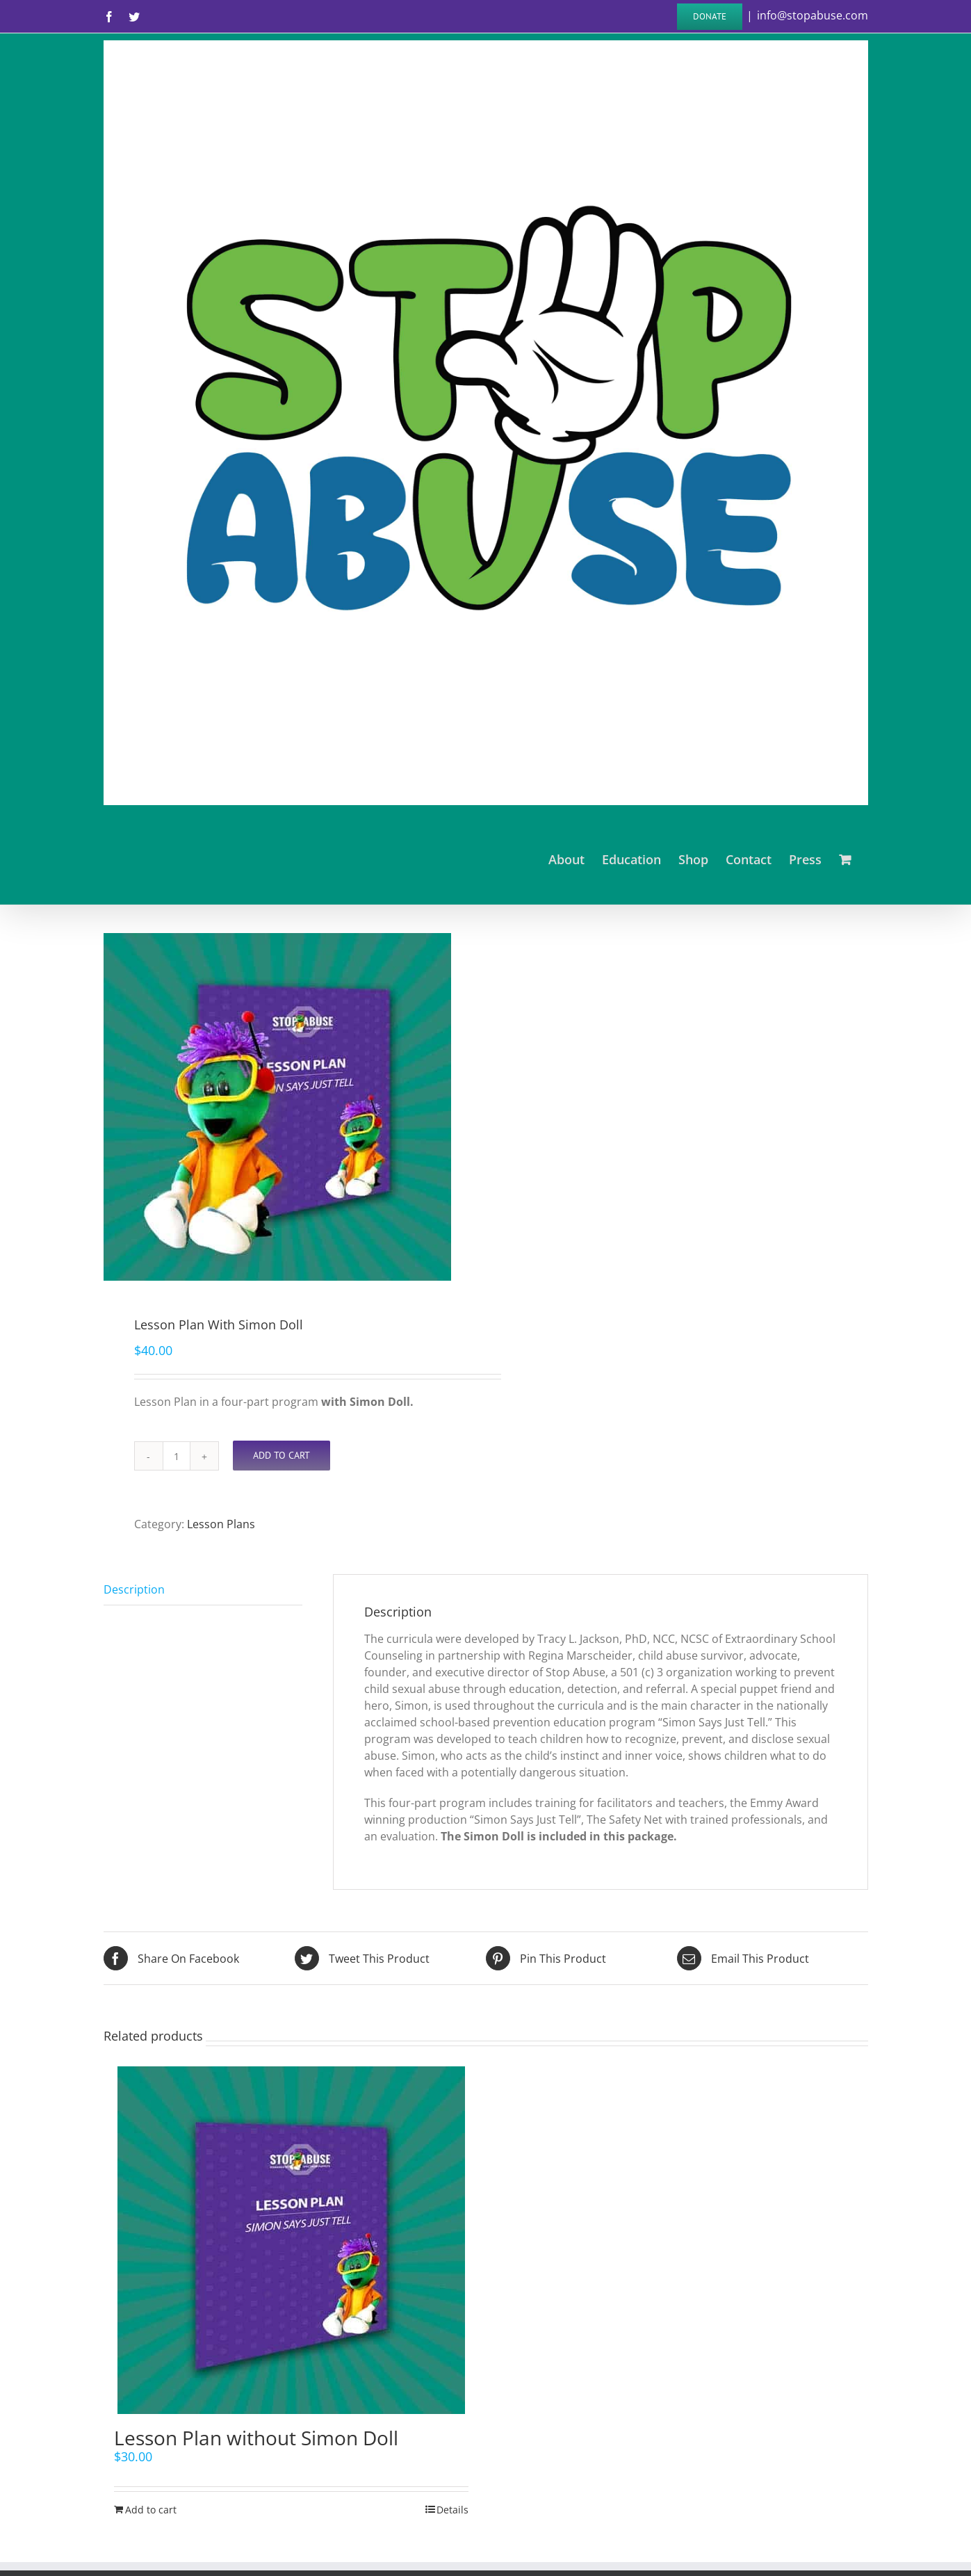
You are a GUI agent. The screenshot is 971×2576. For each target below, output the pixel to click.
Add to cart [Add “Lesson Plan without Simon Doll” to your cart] (151, 2509)
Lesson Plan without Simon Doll (256, 2437)
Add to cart (281, 1455)
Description (134, 1589)
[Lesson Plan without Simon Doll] (291, 2240)
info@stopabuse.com (812, 15)
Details (452, 2509)
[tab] (203, 1589)
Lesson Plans (221, 1524)
